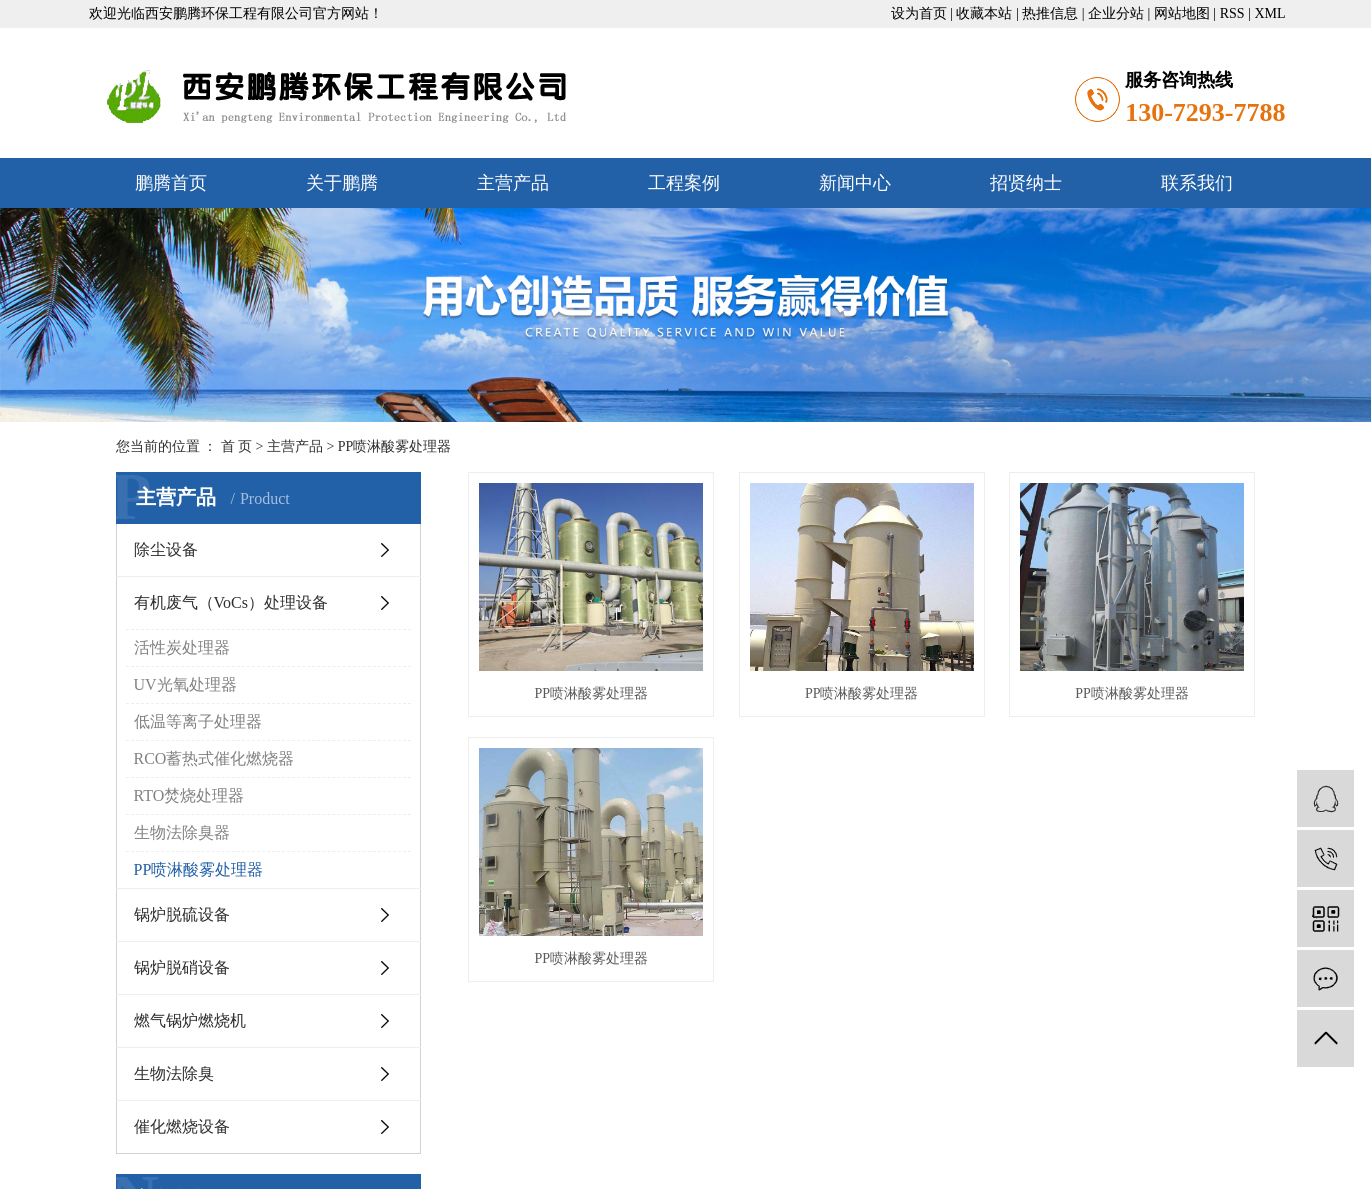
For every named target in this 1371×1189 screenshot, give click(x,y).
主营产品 (513, 183)
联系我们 (1197, 183)
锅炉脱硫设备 (182, 914)
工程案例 (684, 183)
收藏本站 (984, 13)
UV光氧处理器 (185, 684)
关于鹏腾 (342, 183)
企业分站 (1116, 13)
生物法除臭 (174, 1073)
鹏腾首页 (171, 183)
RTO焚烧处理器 (189, 795)
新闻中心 (855, 183)
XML (1269, 13)
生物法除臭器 (182, 832)
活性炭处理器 (182, 647)
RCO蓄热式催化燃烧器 (214, 758)
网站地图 (1182, 13)
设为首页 (919, 13)
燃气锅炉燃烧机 (190, 1020)
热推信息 (1050, 13)
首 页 (237, 446)
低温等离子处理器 (198, 721)
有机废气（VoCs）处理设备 (231, 602)
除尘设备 (166, 549)
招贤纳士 (1026, 183)
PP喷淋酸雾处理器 (395, 446)
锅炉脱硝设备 (182, 967)
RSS (1232, 13)
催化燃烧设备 (182, 1126)
